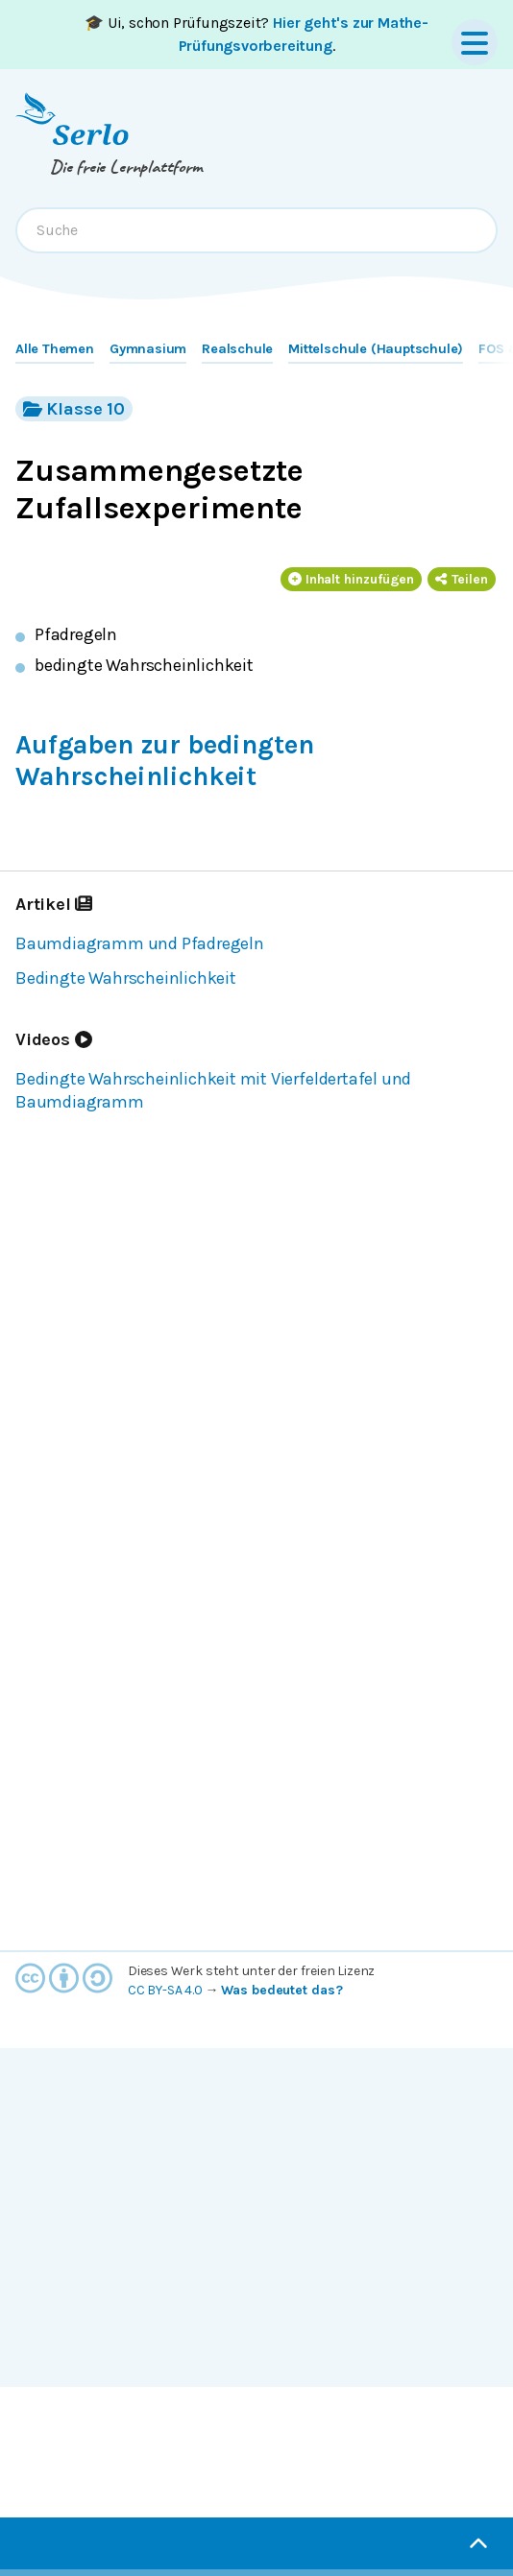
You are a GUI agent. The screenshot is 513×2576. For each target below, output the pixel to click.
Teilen (461, 579)
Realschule (237, 349)
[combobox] (256, 230)
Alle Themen (54, 349)
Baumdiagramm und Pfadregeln (139, 943)
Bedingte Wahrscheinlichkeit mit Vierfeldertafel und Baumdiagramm (213, 1090)
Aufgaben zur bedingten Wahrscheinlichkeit (164, 760)
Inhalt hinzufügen (351, 579)
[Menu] (475, 42)
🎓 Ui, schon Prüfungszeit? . (256, 34)
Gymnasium (148, 349)
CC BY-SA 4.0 (165, 1990)
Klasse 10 (74, 408)
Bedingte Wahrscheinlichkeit (125, 978)
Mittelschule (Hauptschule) (375, 349)
